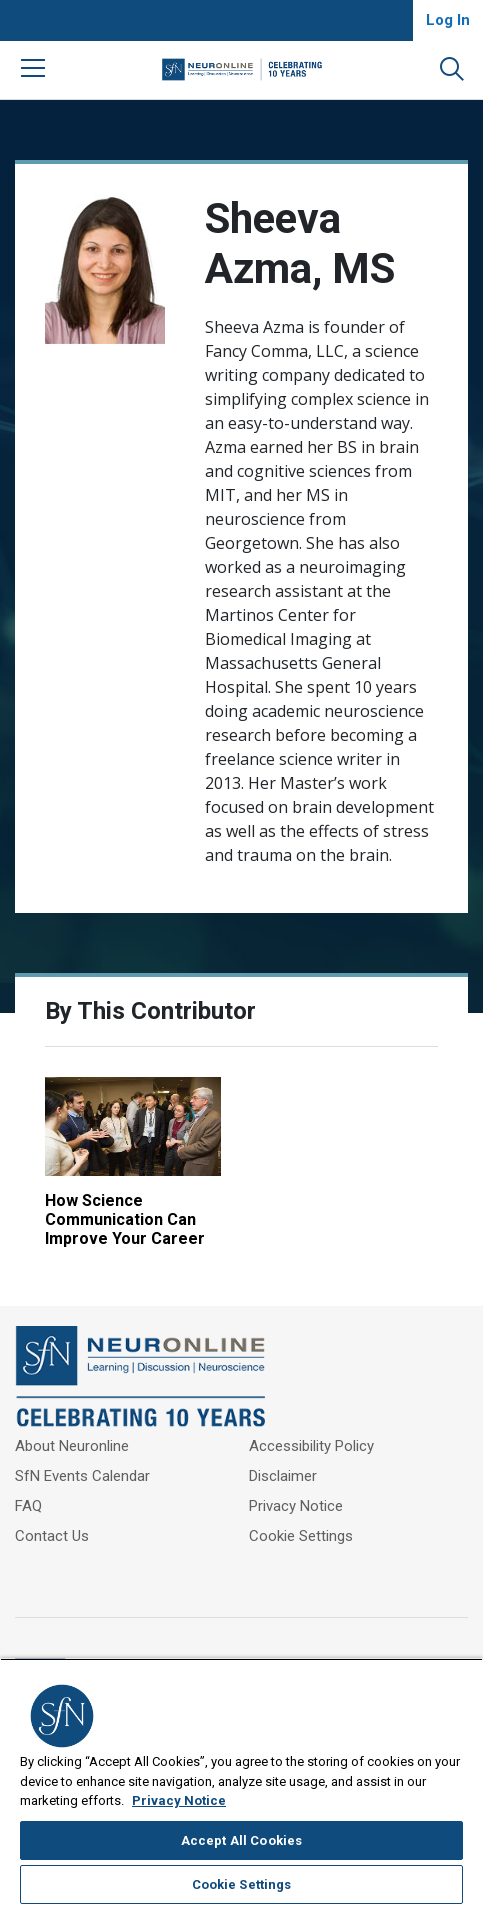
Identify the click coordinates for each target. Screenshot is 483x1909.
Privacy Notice (296, 1506)
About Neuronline (72, 1446)
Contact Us (52, 1536)
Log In (448, 20)
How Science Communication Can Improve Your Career (125, 1219)
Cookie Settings (301, 1536)
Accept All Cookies (241, 1840)
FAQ (28, 1506)
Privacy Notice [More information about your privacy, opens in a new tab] (179, 1800)
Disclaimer (283, 1476)
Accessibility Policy (311, 1446)
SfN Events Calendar (82, 1476)
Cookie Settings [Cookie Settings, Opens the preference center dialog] (242, 1884)
